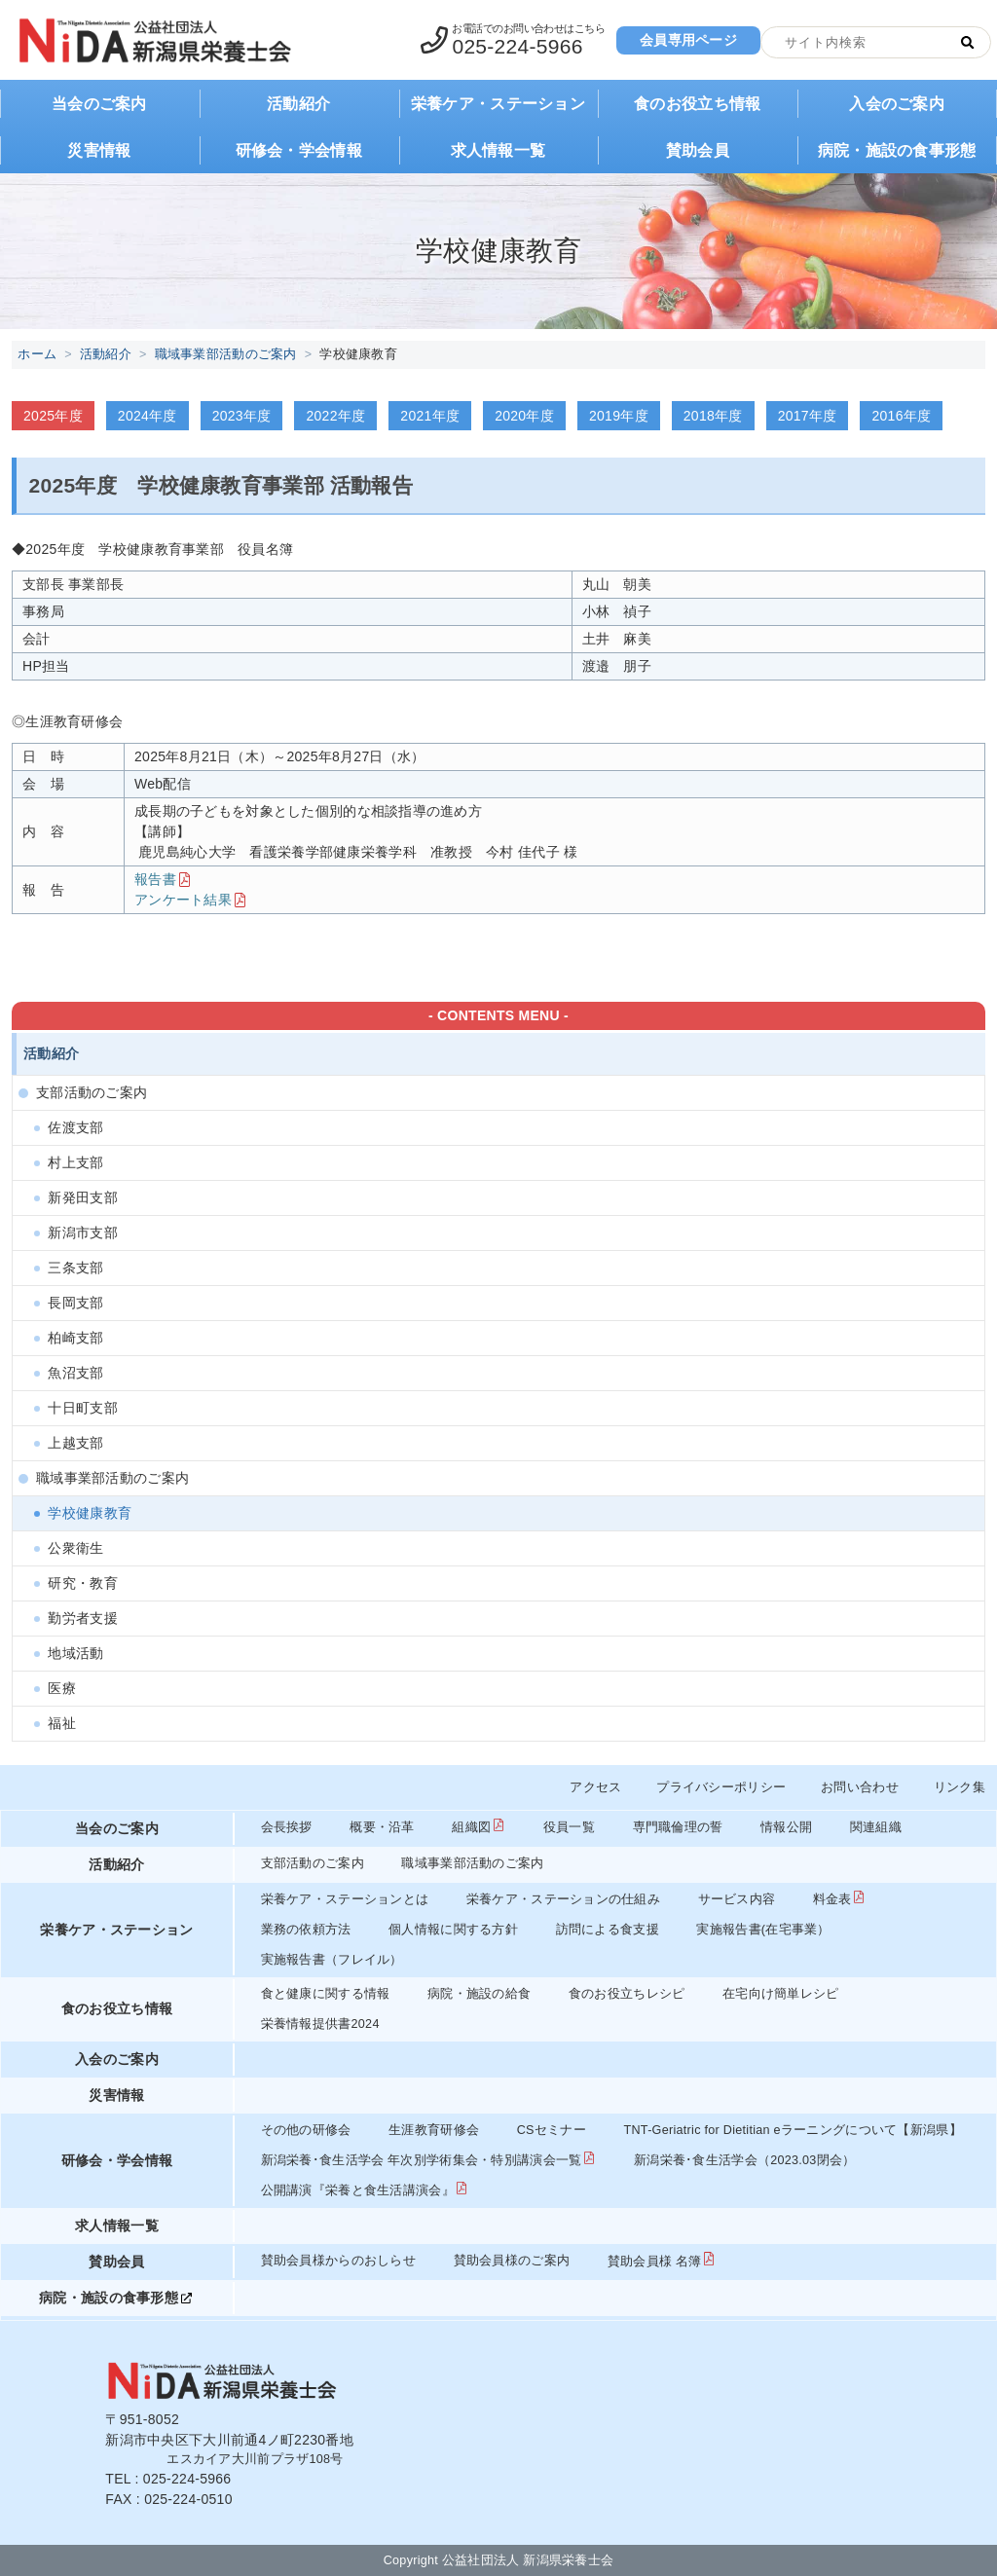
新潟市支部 (82, 1232)
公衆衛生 (75, 1548)
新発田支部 (82, 1197)
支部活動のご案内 (91, 1092)
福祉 (62, 1723)
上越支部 (75, 1443)
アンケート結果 (183, 899)
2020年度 (524, 415)
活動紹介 (105, 354)
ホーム (37, 354)
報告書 (155, 879)
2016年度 (901, 415)
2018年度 (713, 415)
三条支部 (75, 1267)
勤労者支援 (82, 1618)
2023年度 (242, 415)
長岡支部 (75, 1302)
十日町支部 (82, 1408)
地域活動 (75, 1653)
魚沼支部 (75, 1372)
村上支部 (75, 1162)
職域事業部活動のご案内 (226, 354)
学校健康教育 (89, 1513)
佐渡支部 (75, 1127)
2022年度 (335, 415)
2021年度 (430, 415)
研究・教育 (82, 1583)
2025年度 (53, 415)
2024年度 (147, 415)
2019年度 (618, 415)
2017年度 (807, 415)
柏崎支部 (75, 1337)
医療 (62, 1688)
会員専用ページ (688, 40)
